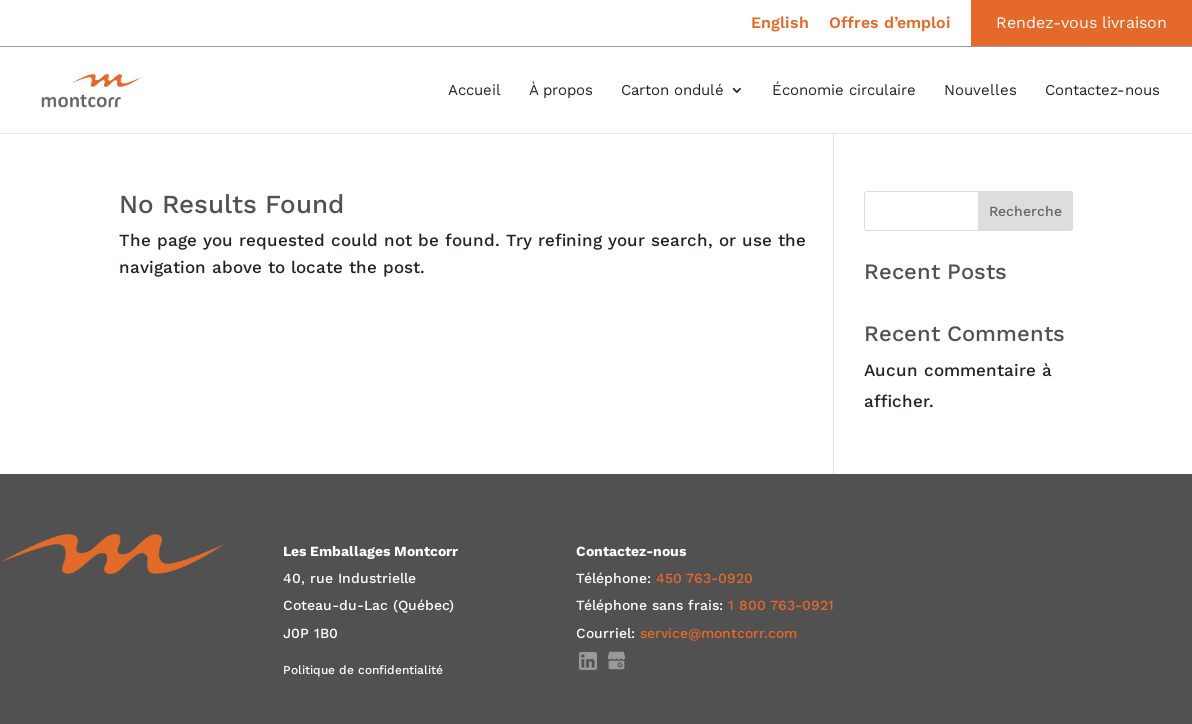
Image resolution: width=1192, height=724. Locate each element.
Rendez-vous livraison (1081, 22)
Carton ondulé (672, 91)
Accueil (474, 91)
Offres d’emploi (890, 23)
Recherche (1025, 211)
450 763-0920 (704, 578)
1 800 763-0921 (781, 605)
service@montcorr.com (718, 633)
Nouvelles (980, 91)
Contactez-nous (1102, 91)
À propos (561, 91)
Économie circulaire (844, 91)
